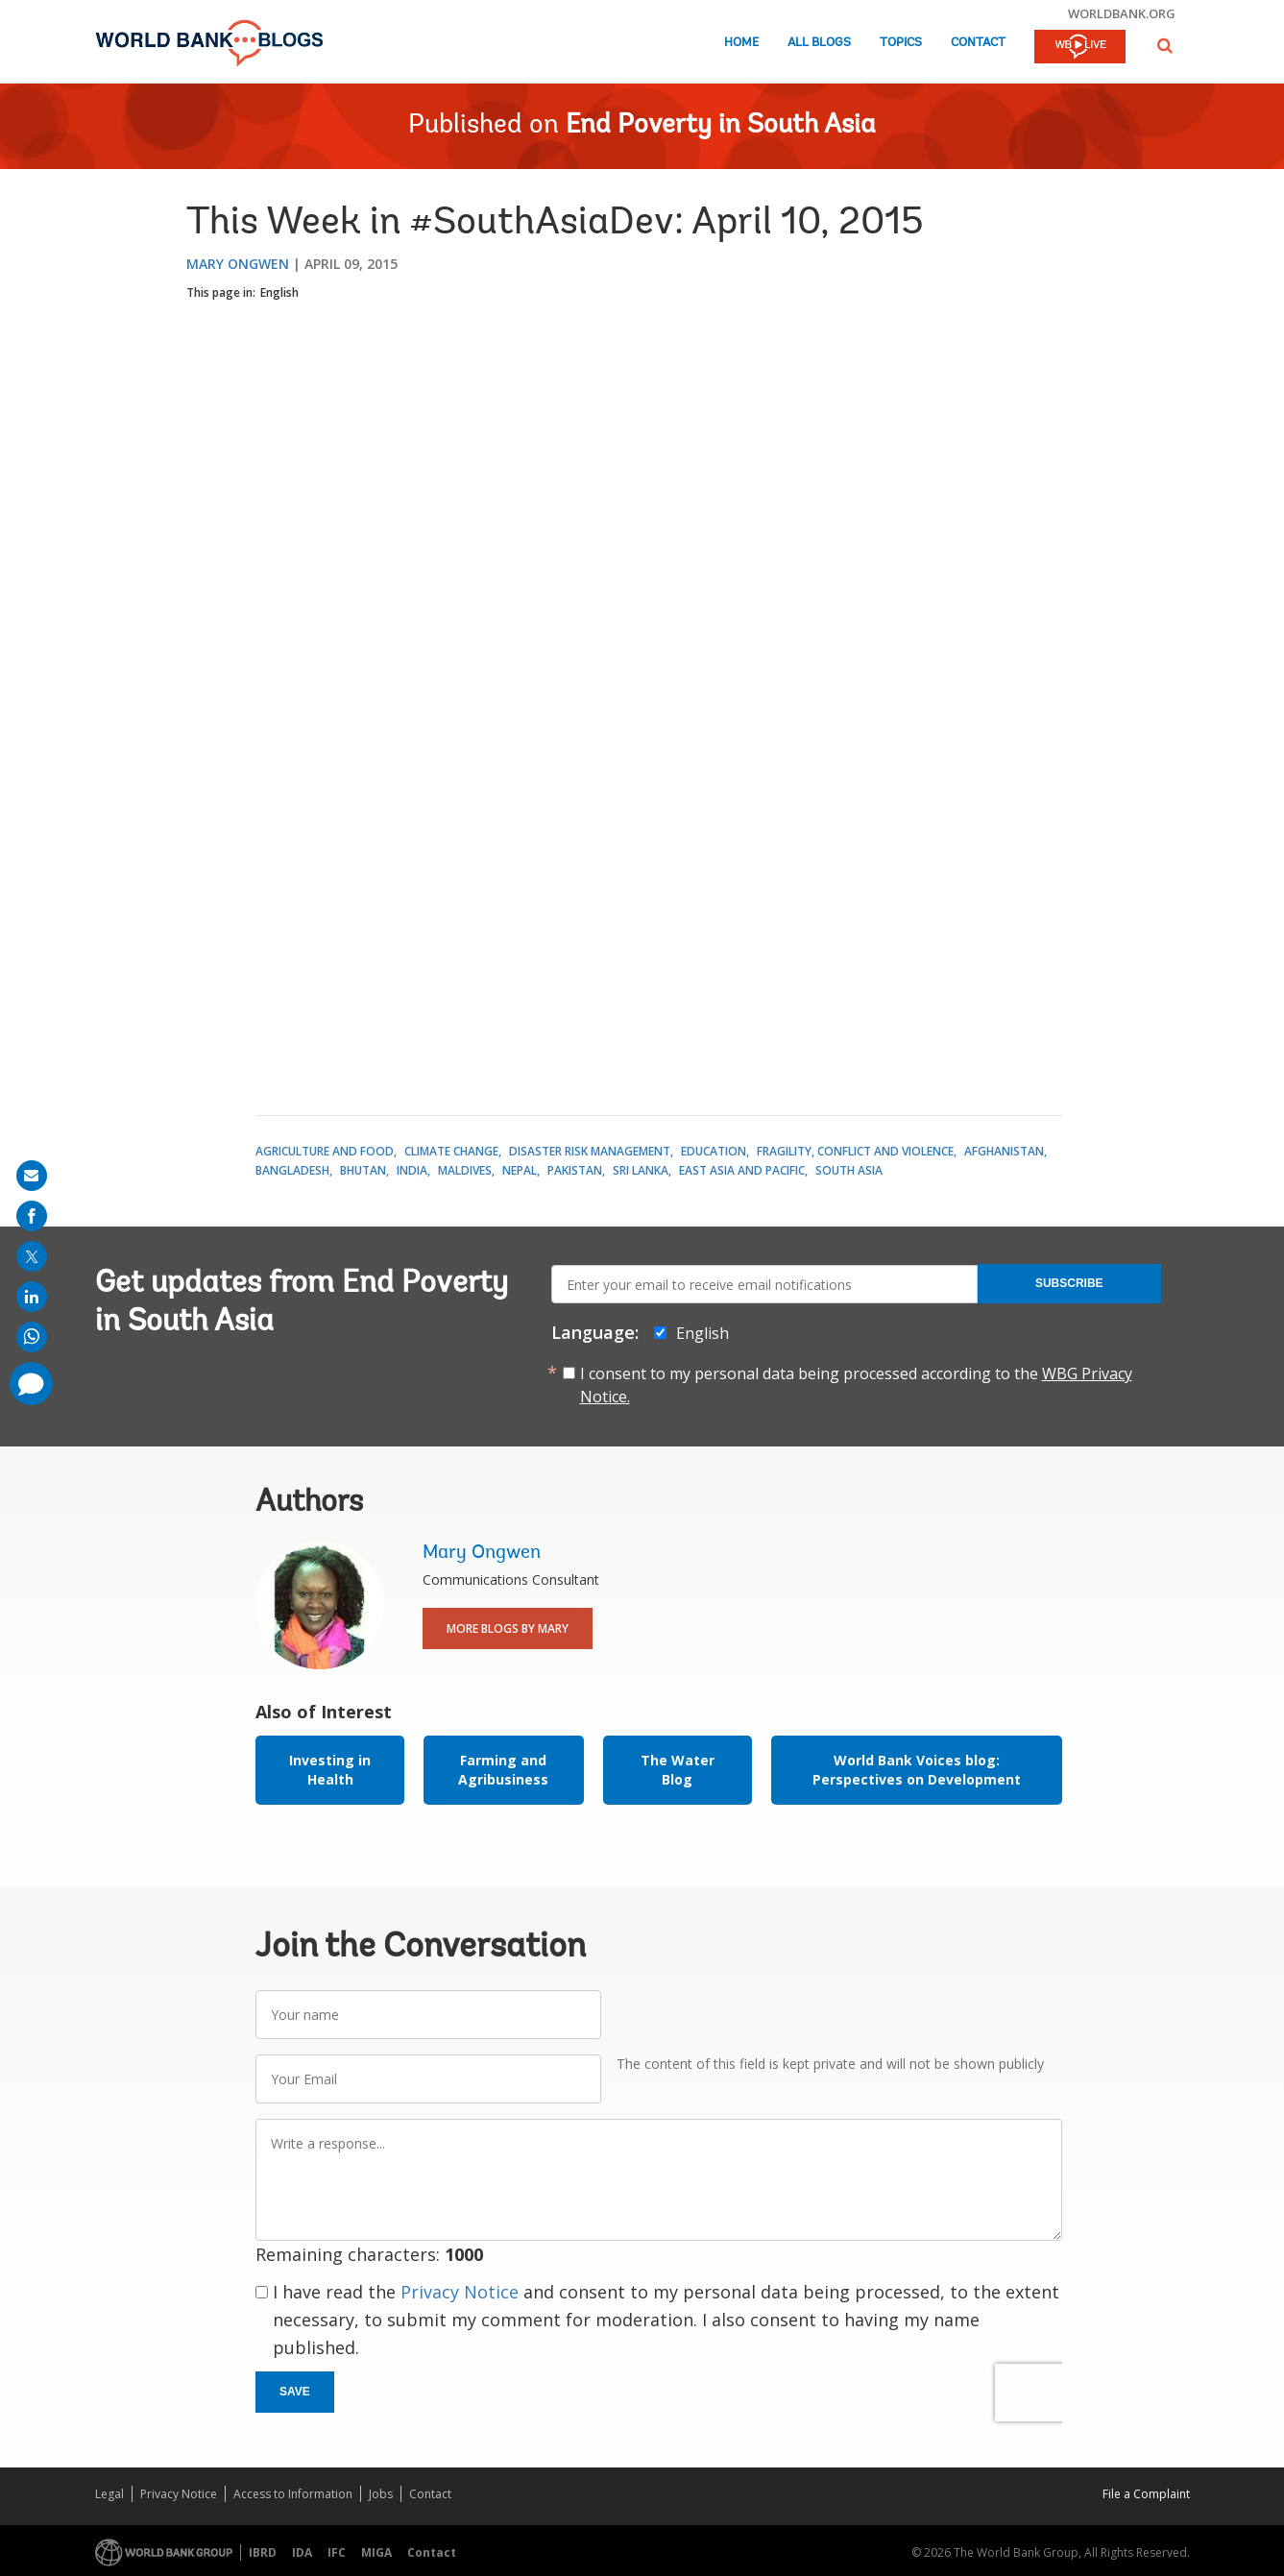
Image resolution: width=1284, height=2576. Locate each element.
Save (294, 2391)
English (279, 292)
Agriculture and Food (324, 1151)
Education (713, 1151)
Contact (978, 42)
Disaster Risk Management (589, 1151)
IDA (302, 2552)
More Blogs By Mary (508, 1628)
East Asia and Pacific (742, 1170)
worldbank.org (1121, 13)
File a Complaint (1146, 2494)
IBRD (263, 2552)
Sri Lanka (640, 1170)
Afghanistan (1004, 1151)
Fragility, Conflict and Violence (855, 1151)
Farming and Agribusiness (503, 1769)
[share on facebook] (31, 1216)
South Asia (849, 1170)
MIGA (376, 2552)
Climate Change (451, 1151)
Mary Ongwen (237, 263)
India (412, 1170)
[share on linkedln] (31, 1296)
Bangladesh (292, 1170)
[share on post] (31, 1256)
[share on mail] (31, 1175)
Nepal (519, 1170)
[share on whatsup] (31, 1337)
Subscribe (1069, 1283)
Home (741, 42)
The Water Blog (678, 1769)
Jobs (381, 2494)
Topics (901, 42)
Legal (109, 2494)
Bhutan (363, 1170)
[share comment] (31, 1383)
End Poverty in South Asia (721, 125)
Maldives (465, 1170)
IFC (336, 2552)
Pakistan (574, 1170)
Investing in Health (330, 1769)
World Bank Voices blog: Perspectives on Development (916, 1769)
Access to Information (292, 2494)
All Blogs (819, 42)
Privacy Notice (459, 2291)
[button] (1165, 45)
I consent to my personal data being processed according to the (856, 1385)
